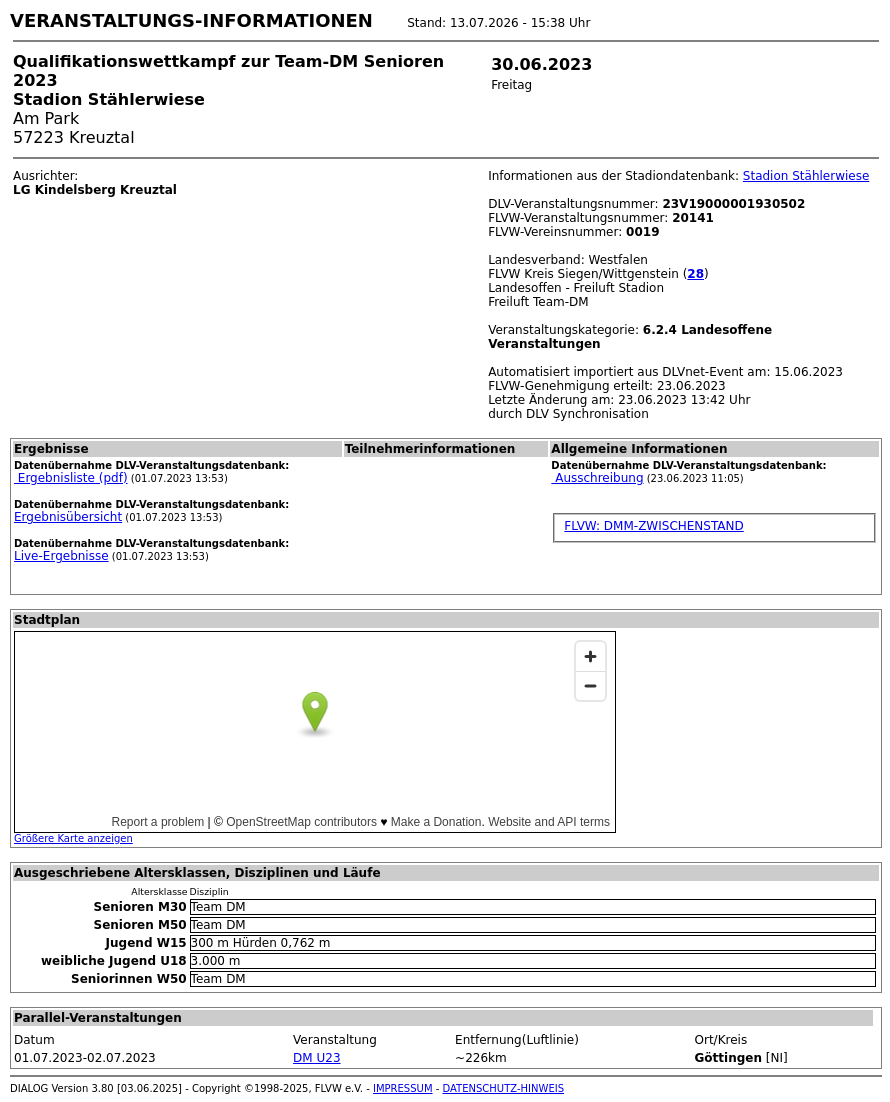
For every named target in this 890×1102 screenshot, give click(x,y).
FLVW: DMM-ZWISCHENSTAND (653, 526)
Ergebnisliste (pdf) (71, 478)
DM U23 (316, 1058)
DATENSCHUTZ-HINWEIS (504, 1088)
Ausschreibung (597, 478)
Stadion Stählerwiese (806, 176)
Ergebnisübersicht (68, 517)
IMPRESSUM (403, 1088)
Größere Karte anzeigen (73, 838)
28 (695, 274)
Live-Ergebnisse (61, 556)
